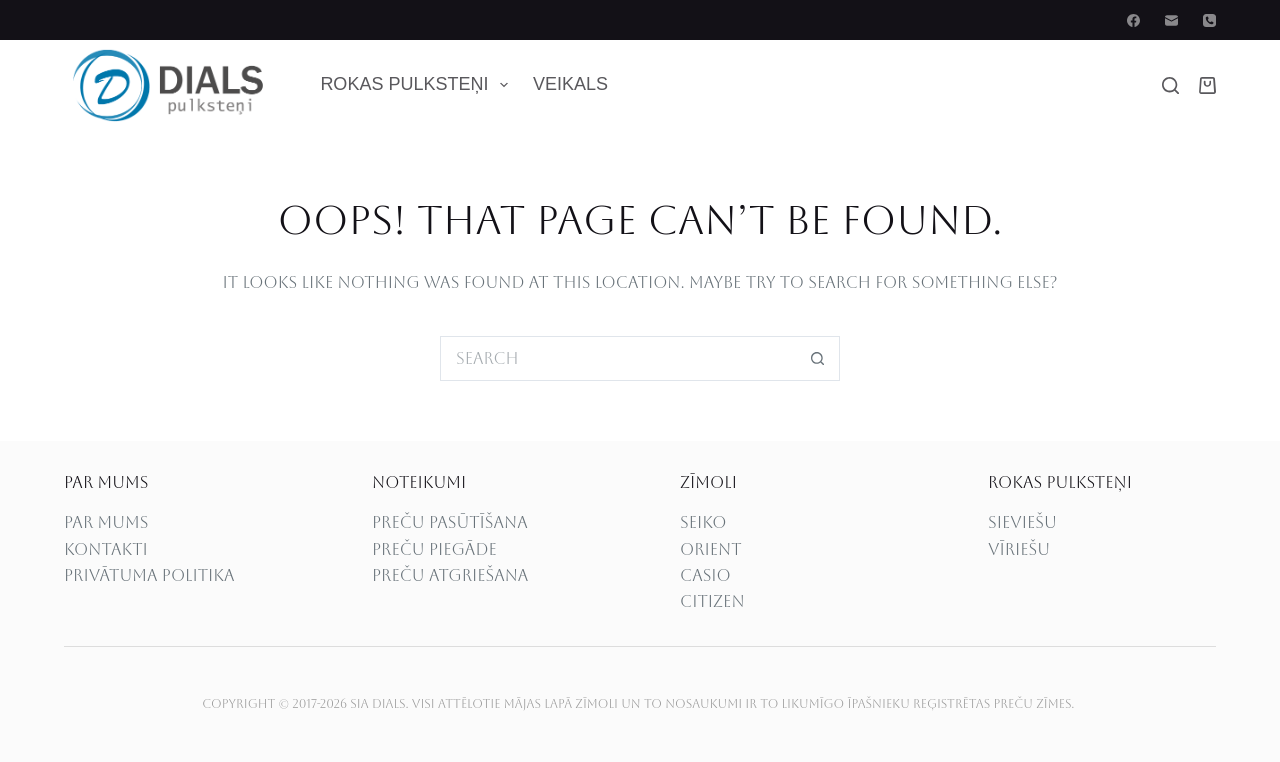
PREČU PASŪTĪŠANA (450, 522)
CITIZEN (712, 601)
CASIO (705, 575)
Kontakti (106, 549)
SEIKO (703, 522)
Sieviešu (1022, 522)
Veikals (570, 84)
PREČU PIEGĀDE (434, 549)
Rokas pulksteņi (418, 85)
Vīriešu (1019, 549)
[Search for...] (617, 358)
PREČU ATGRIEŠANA (450, 575)
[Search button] (817, 358)
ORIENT (711, 549)
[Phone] (1209, 20)
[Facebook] (1133, 20)
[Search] (1170, 85)
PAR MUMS (106, 522)
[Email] (1171, 20)
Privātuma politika (149, 575)
